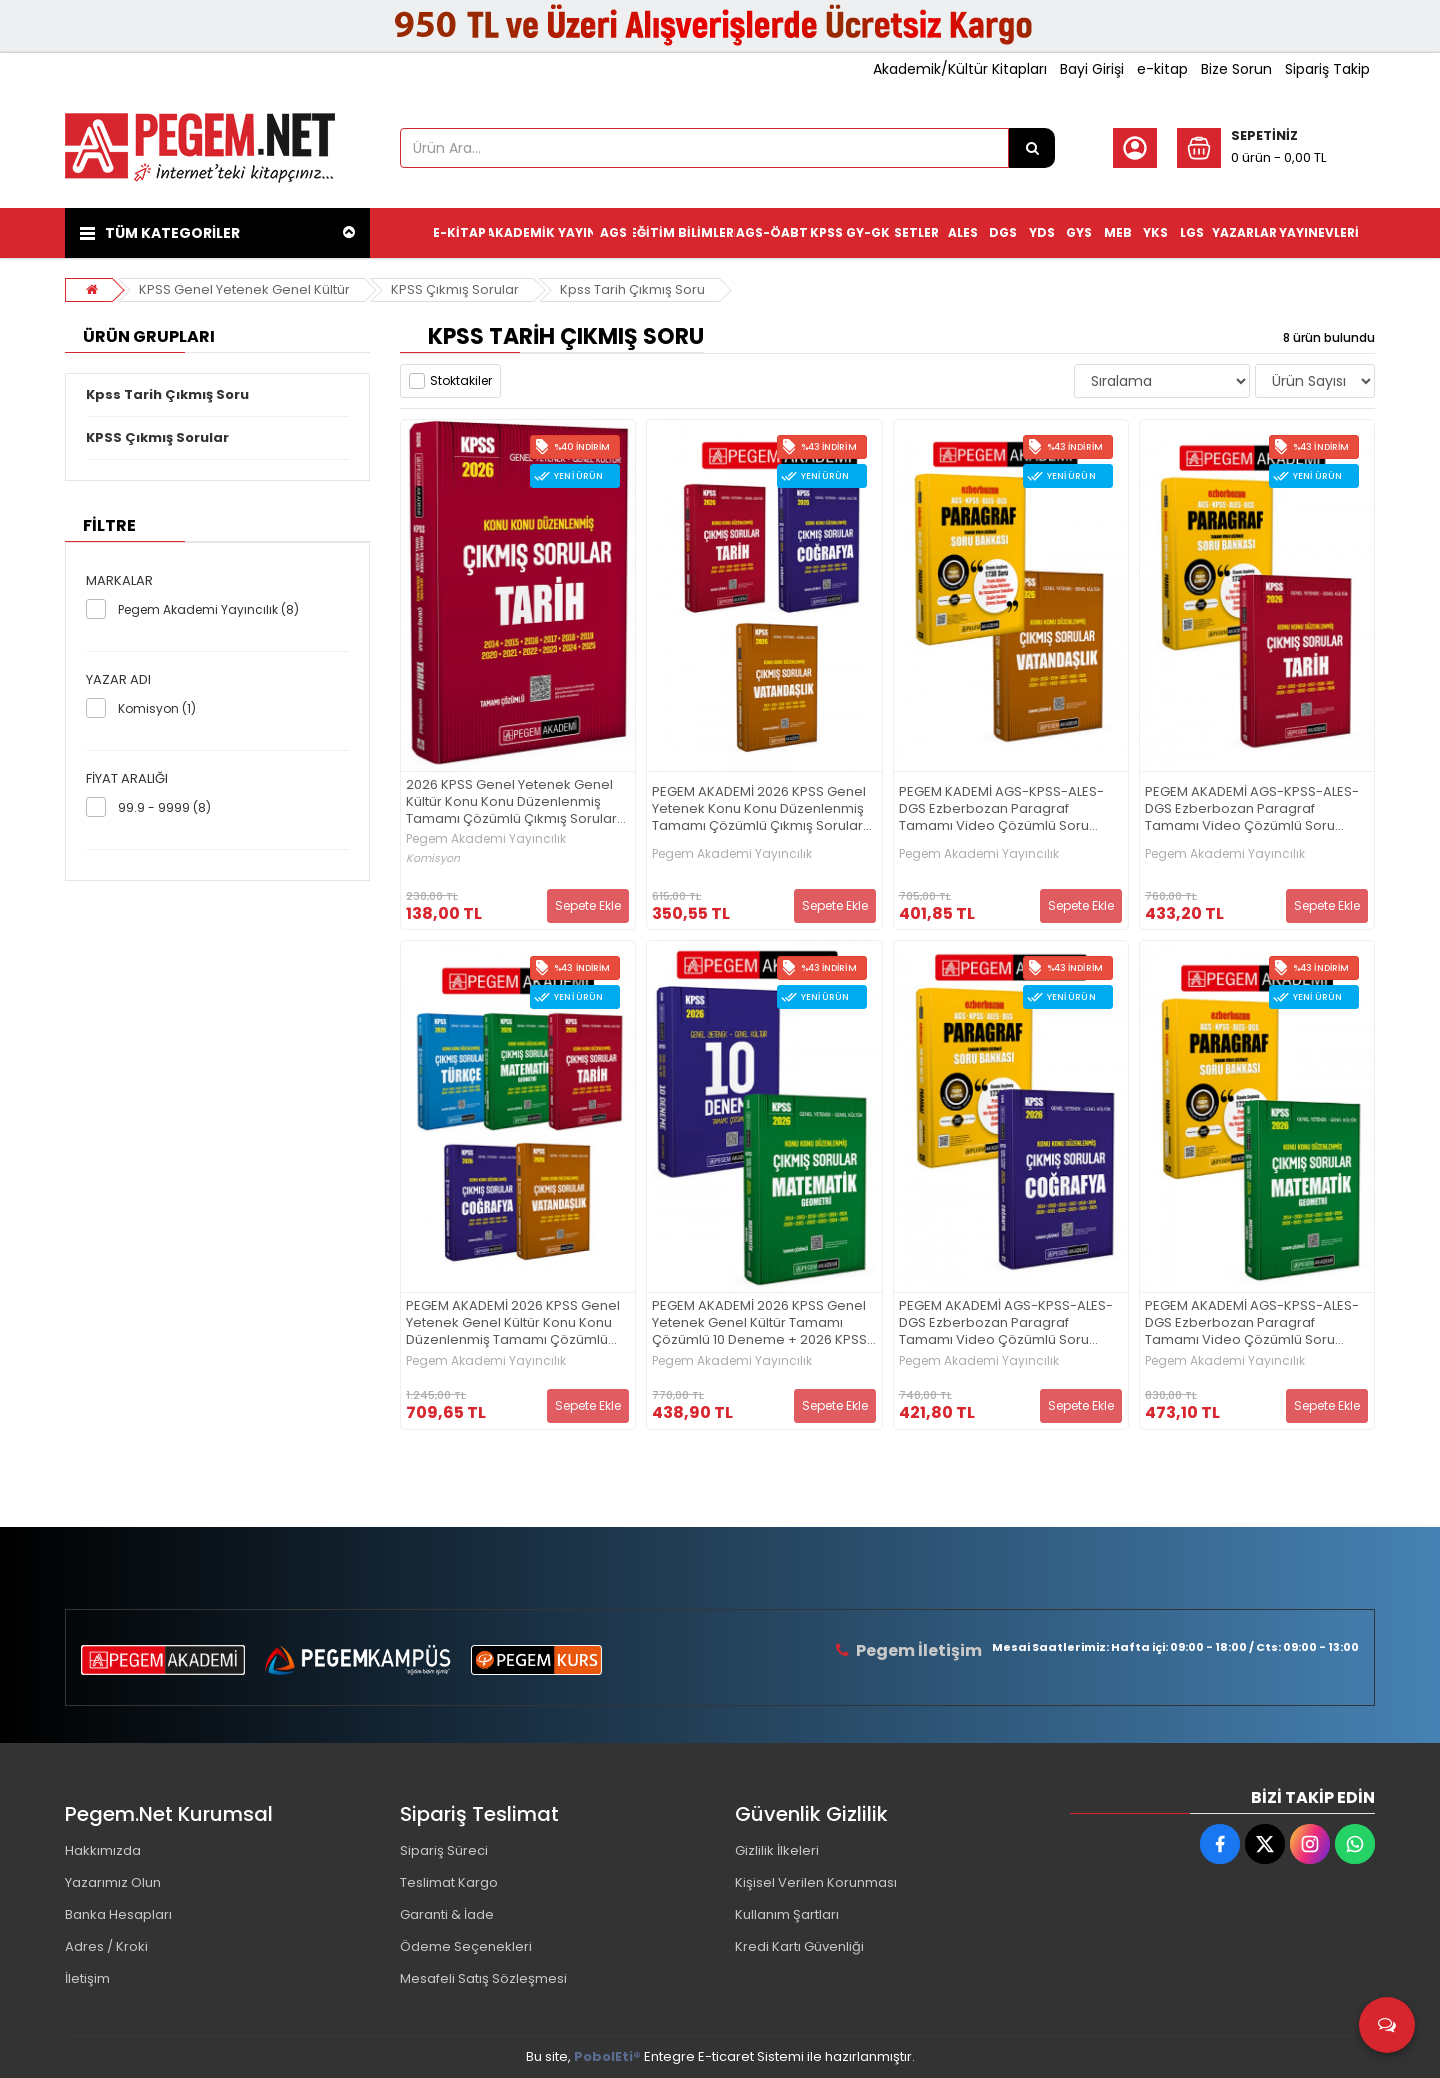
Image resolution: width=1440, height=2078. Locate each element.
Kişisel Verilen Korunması (816, 1882)
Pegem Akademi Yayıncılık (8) (208, 609)
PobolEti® (607, 2056)
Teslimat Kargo (449, 1882)
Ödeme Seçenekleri (466, 1946)
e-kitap (1162, 69)
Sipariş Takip (1327, 69)
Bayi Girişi (1092, 69)
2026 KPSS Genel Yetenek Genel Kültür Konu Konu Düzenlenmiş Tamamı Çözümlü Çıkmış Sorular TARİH (511, 802)
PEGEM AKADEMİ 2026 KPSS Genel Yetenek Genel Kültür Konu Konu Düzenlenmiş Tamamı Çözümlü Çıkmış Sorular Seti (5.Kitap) (513, 1323)
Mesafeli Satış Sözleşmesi (483, 1978)
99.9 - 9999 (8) (164, 807)
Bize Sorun (1236, 69)
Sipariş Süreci (444, 1850)
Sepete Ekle (588, 905)
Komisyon (433, 858)
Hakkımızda (103, 1850)
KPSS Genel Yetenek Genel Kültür (244, 289)
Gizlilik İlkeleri (777, 1850)
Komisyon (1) (157, 708)
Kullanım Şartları (787, 1914)
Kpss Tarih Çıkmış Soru (632, 289)
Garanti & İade (447, 1914)
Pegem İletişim (919, 1650)
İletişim (87, 1978)
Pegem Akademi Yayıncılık (486, 839)
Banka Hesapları (118, 1914)
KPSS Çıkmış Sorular (455, 289)
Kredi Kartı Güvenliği (799, 1946)
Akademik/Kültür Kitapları (960, 69)
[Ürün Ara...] (1032, 148)
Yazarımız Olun (113, 1882)
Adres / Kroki (106, 1946)
